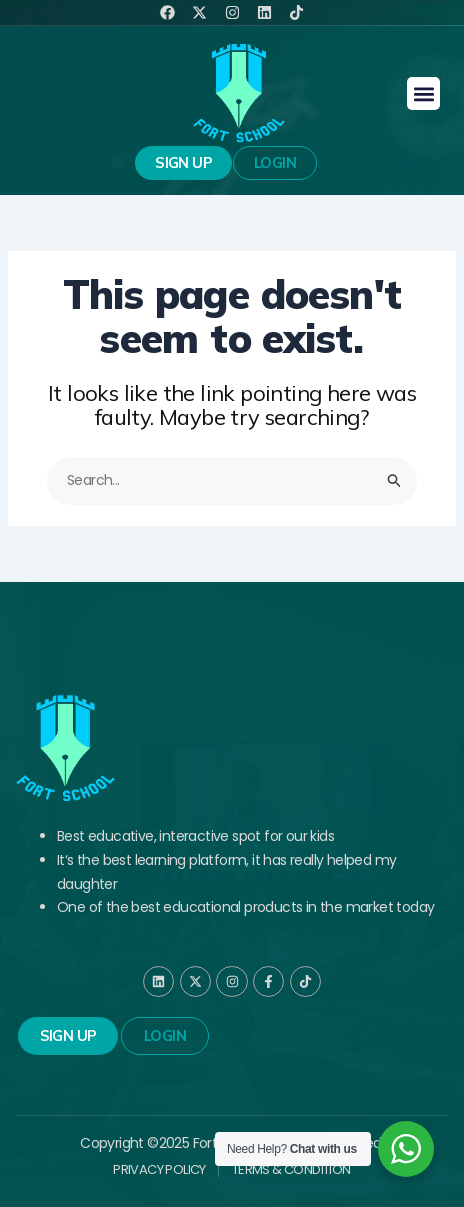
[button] (423, 93)
